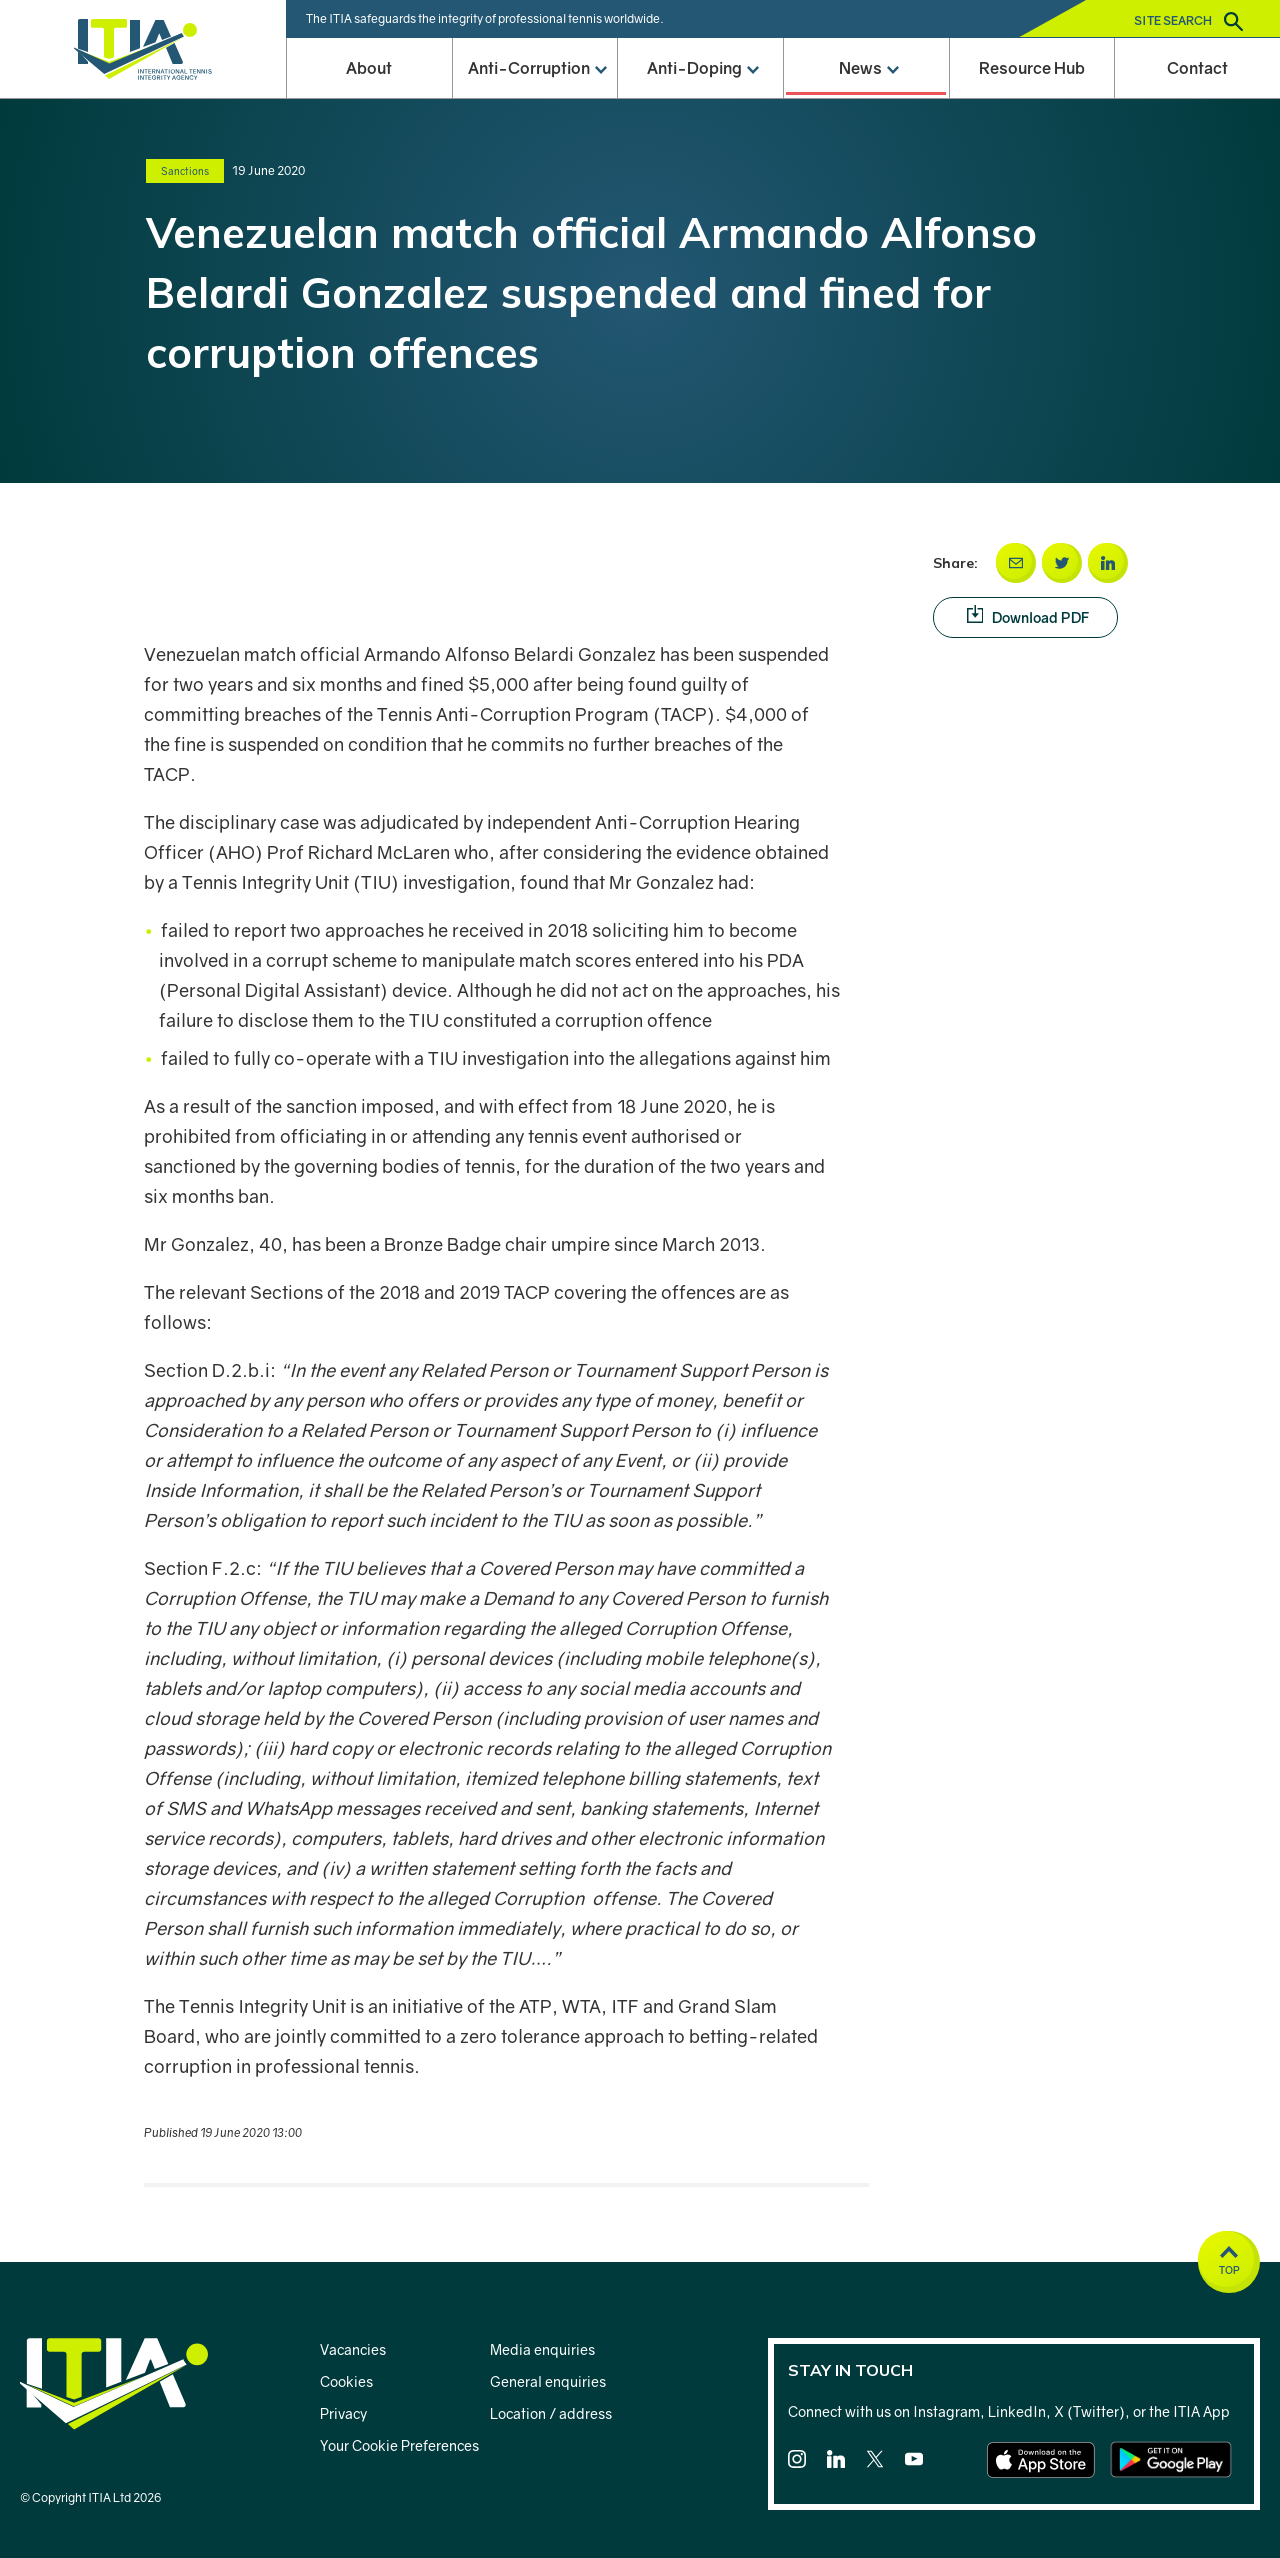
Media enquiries (542, 2349)
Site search (1188, 21)
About (369, 68)
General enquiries (548, 2381)
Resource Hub (1032, 68)
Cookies (346, 2381)
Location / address (551, 2413)
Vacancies (353, 2349)
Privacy (343, 2413)
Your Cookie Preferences (399, 2445)
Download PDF (1043, 616)
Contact (1197, 68)
